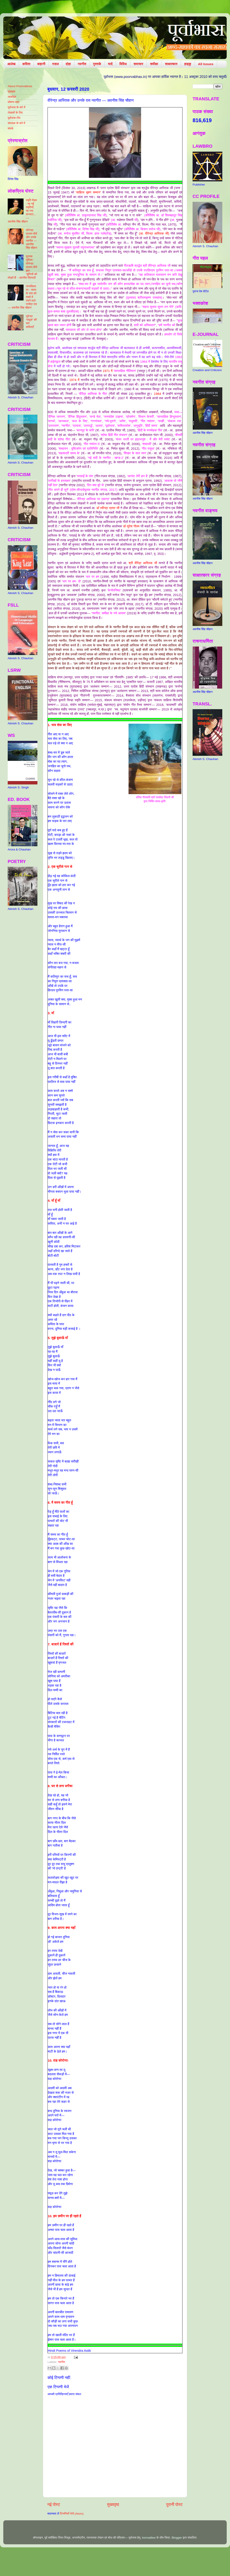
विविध (123, 64)
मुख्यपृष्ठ (113, 2504)
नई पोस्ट (53, 2504)
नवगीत (82, 64)
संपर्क (10, 128)
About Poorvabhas (20, 86)
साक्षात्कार (171, 64)
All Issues (205, 64)
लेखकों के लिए (15, 112)
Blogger (177, 2537)
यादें (110, 64)
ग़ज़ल (55, 64)
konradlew (149, 2537)
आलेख (11, 64)
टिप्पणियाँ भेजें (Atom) (72, 2513)
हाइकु (187, 64)
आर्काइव (12, 96)
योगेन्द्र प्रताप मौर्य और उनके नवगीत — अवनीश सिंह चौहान (31, 239)
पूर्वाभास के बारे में (16, 107)
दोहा (68, 64)
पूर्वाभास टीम (14, 118)
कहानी (41, 64)
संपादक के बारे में (16, 123)
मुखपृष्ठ (11, 91)
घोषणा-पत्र (13, 102)
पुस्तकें (97, 64)
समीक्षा (154, 64)
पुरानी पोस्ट (174, 2504)
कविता (26, 64)
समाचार (138, 64)
